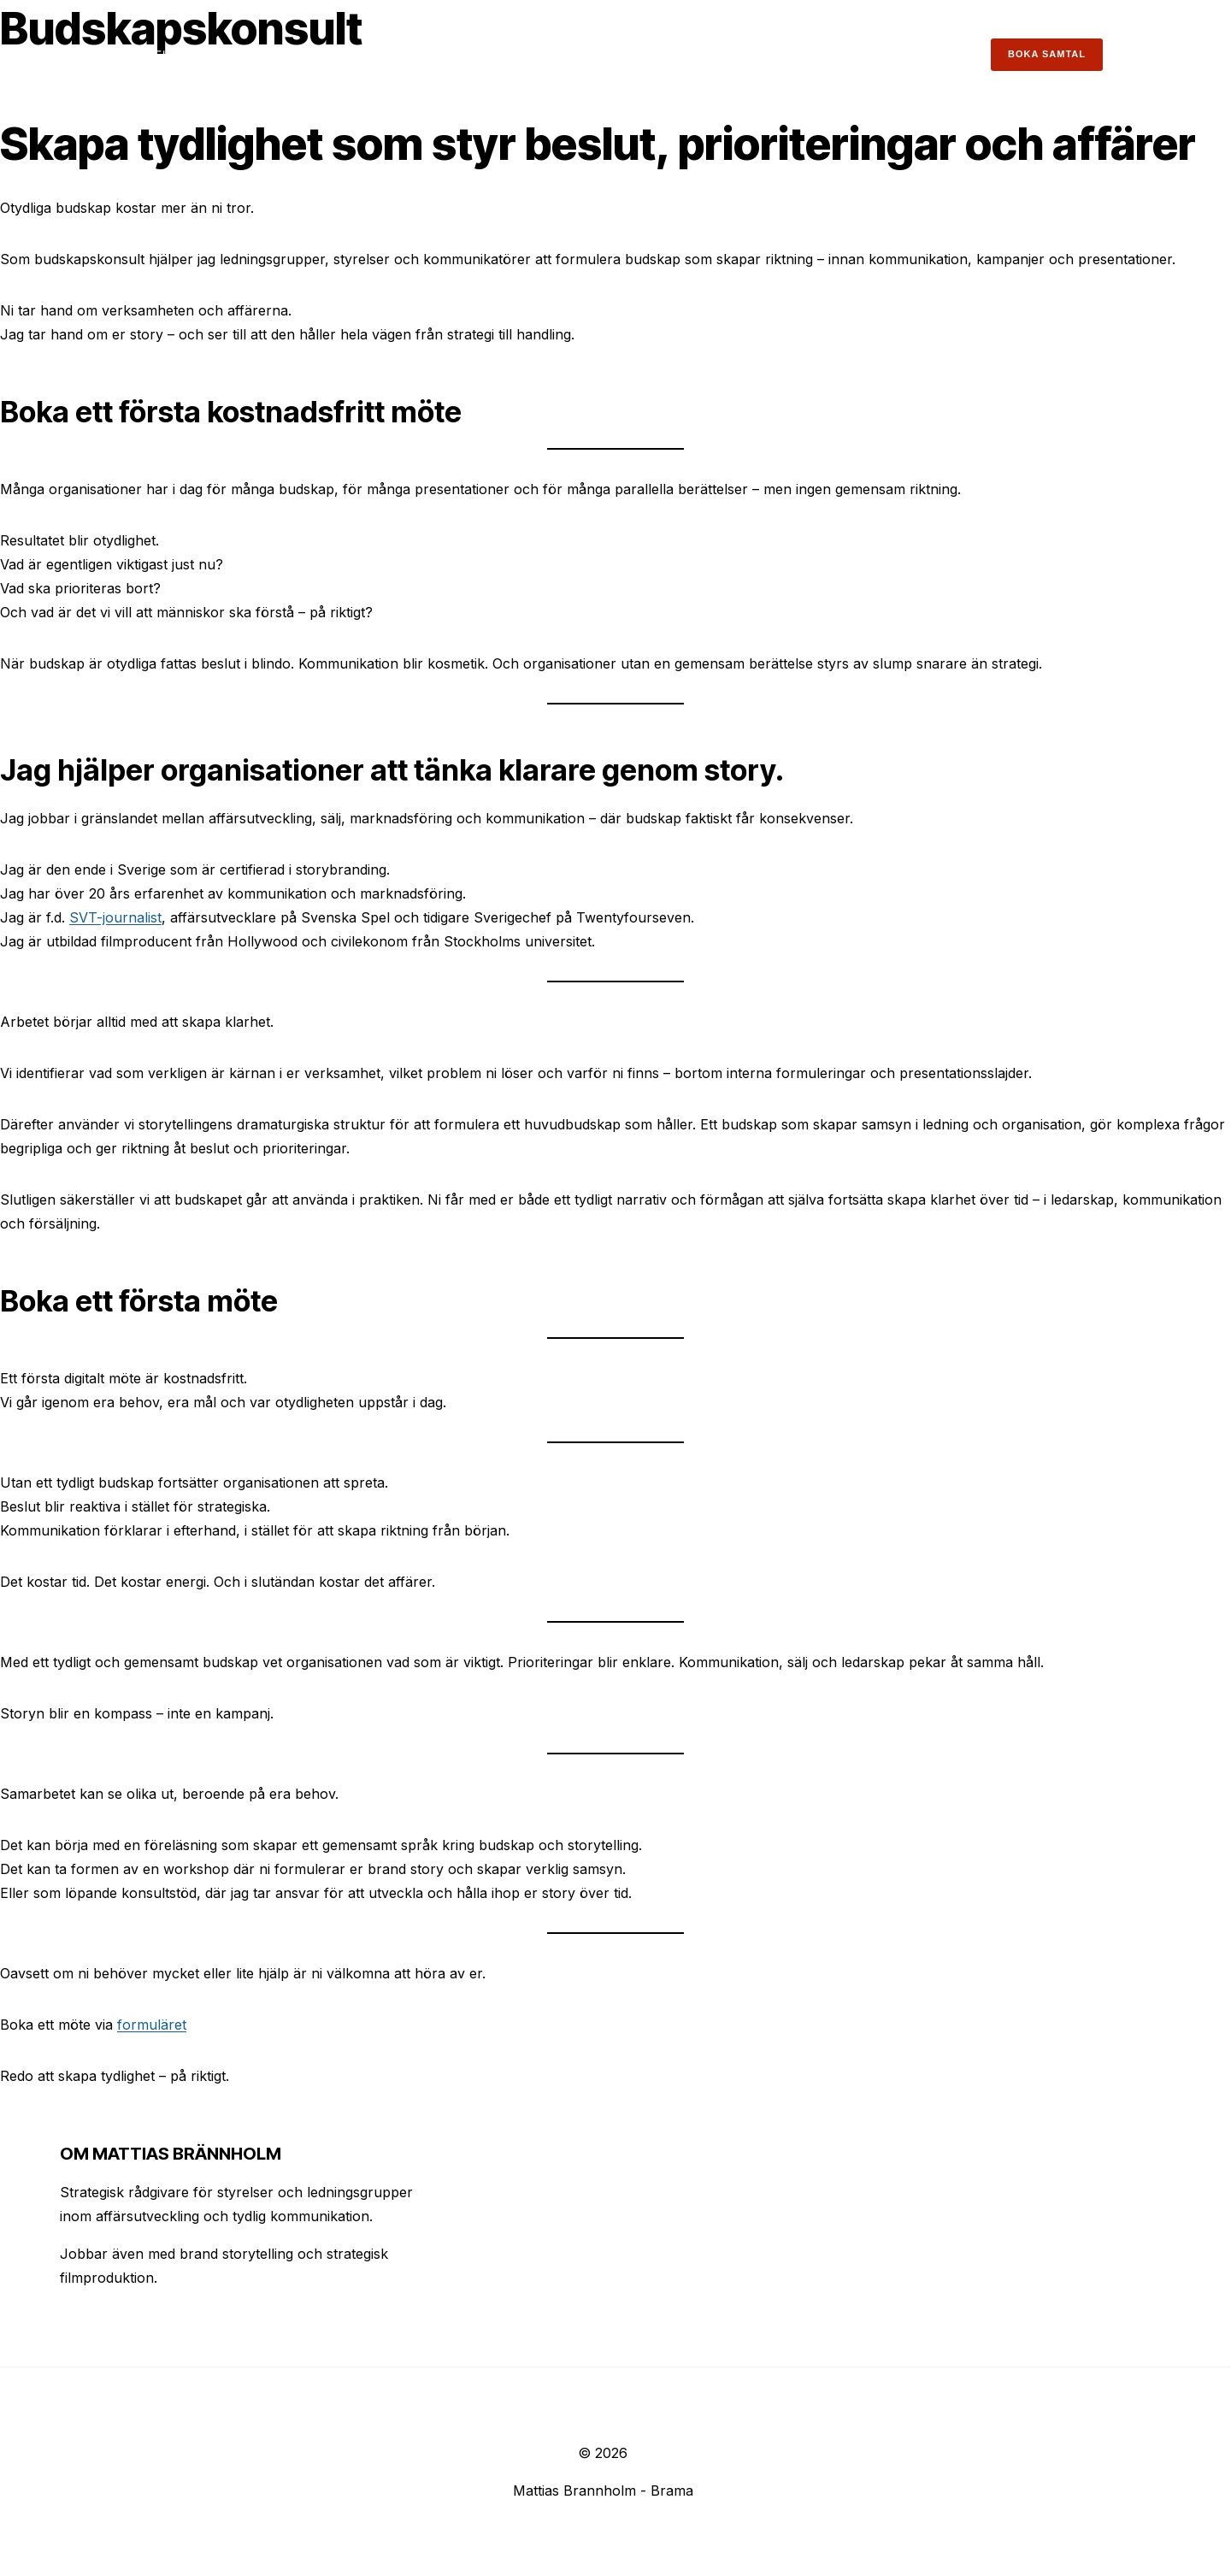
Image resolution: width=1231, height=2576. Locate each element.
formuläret (151, 2024)
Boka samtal (1047, 54)
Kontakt (943, 55)
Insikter (803, 55)
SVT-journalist (115, 917)
